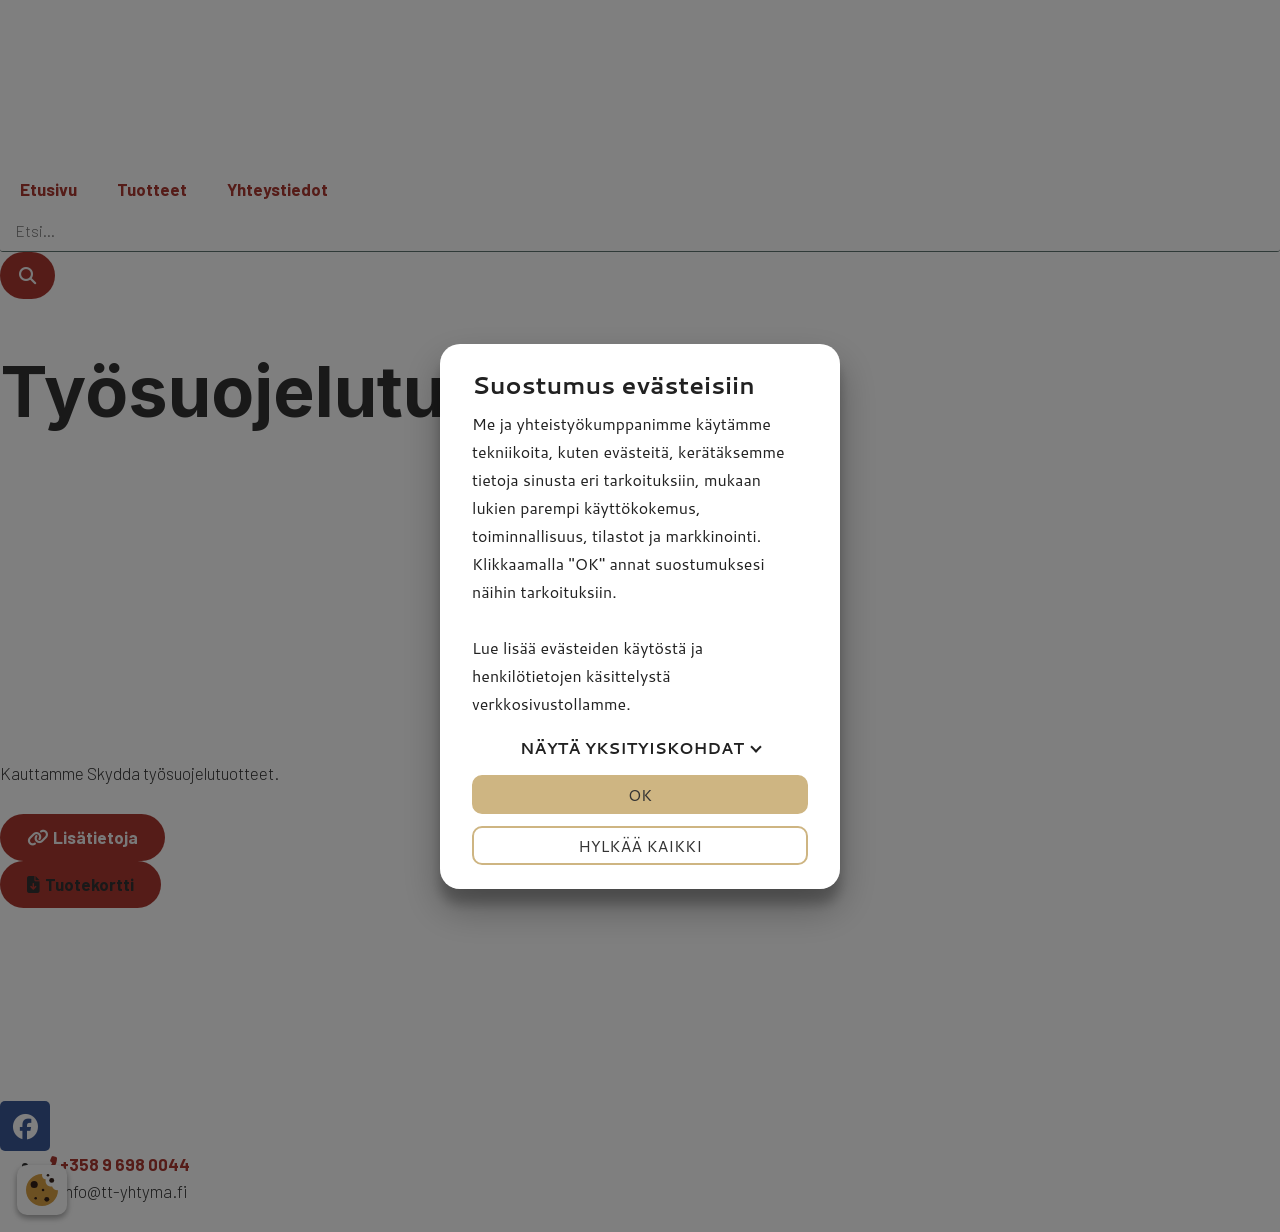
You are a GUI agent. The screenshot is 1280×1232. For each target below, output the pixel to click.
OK (640, 794)
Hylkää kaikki (640, 845)
